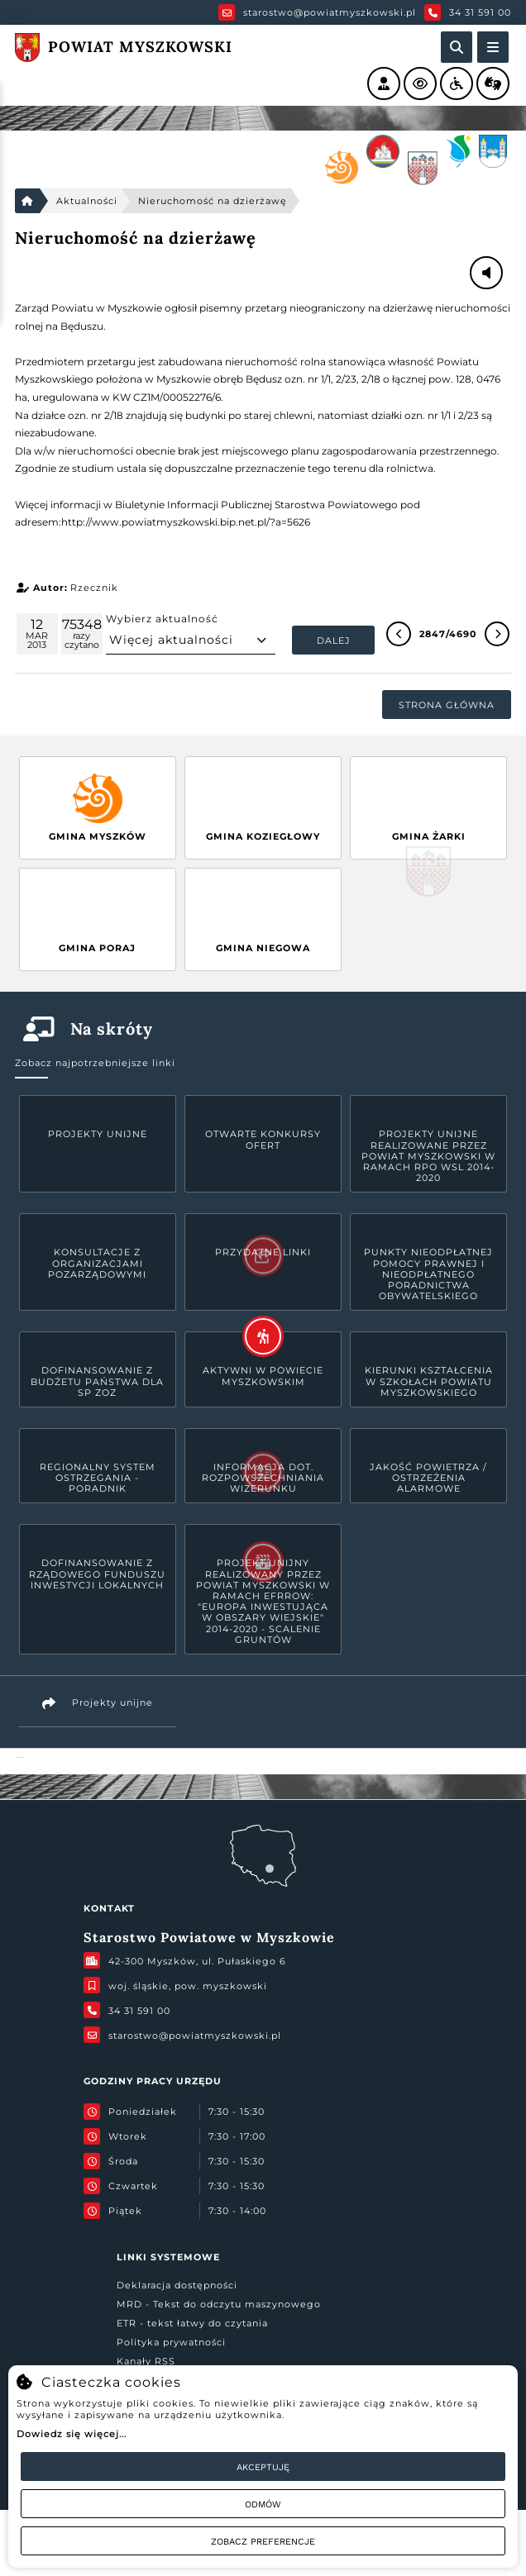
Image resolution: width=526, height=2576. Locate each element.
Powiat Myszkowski (19, 1757)
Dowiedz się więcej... (72, 2434)
